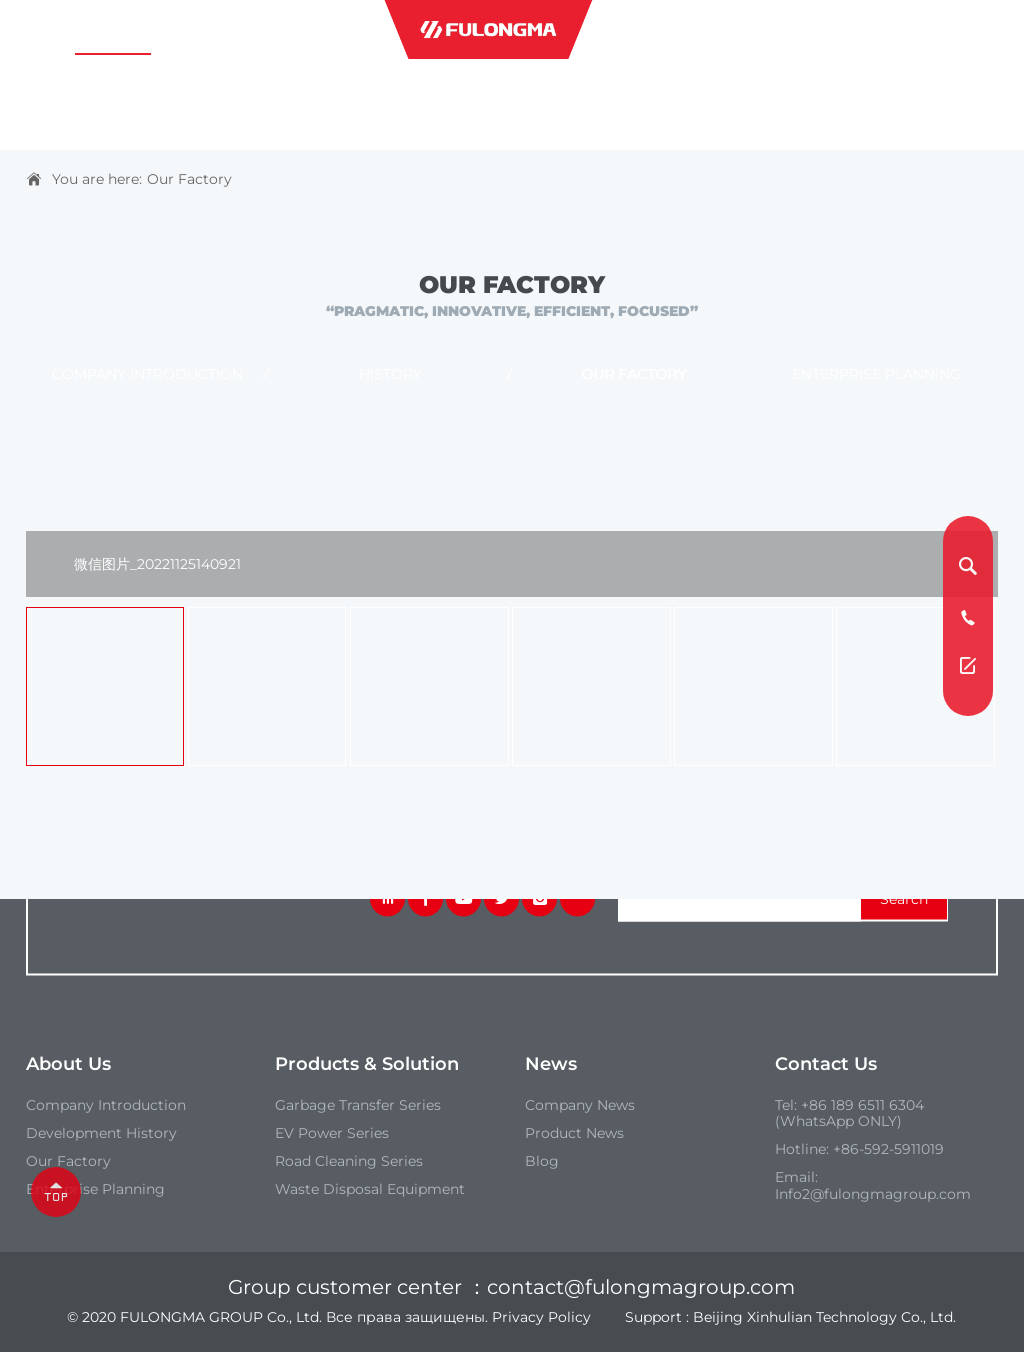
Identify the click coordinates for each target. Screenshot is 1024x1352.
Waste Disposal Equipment (370, 1190)
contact (886, 30)
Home (48, 30)
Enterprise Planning (876, 375)
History (390, 375)
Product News (574, 1134)
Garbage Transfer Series (358, 1105)
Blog (542, 1162)
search (904, 899)
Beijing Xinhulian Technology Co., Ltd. (824, 1317)
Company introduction (147, 375)
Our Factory (189, 179)
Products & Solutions (247, 30)
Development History (101, 1134)
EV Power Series (332, 1134)
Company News (580, 1105)
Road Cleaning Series (349, 1162)
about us (113, 30)
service (777, 30)
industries (659, 30)
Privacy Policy (541, 1317)
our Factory (68, 1162)
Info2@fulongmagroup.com (873, 1194)
